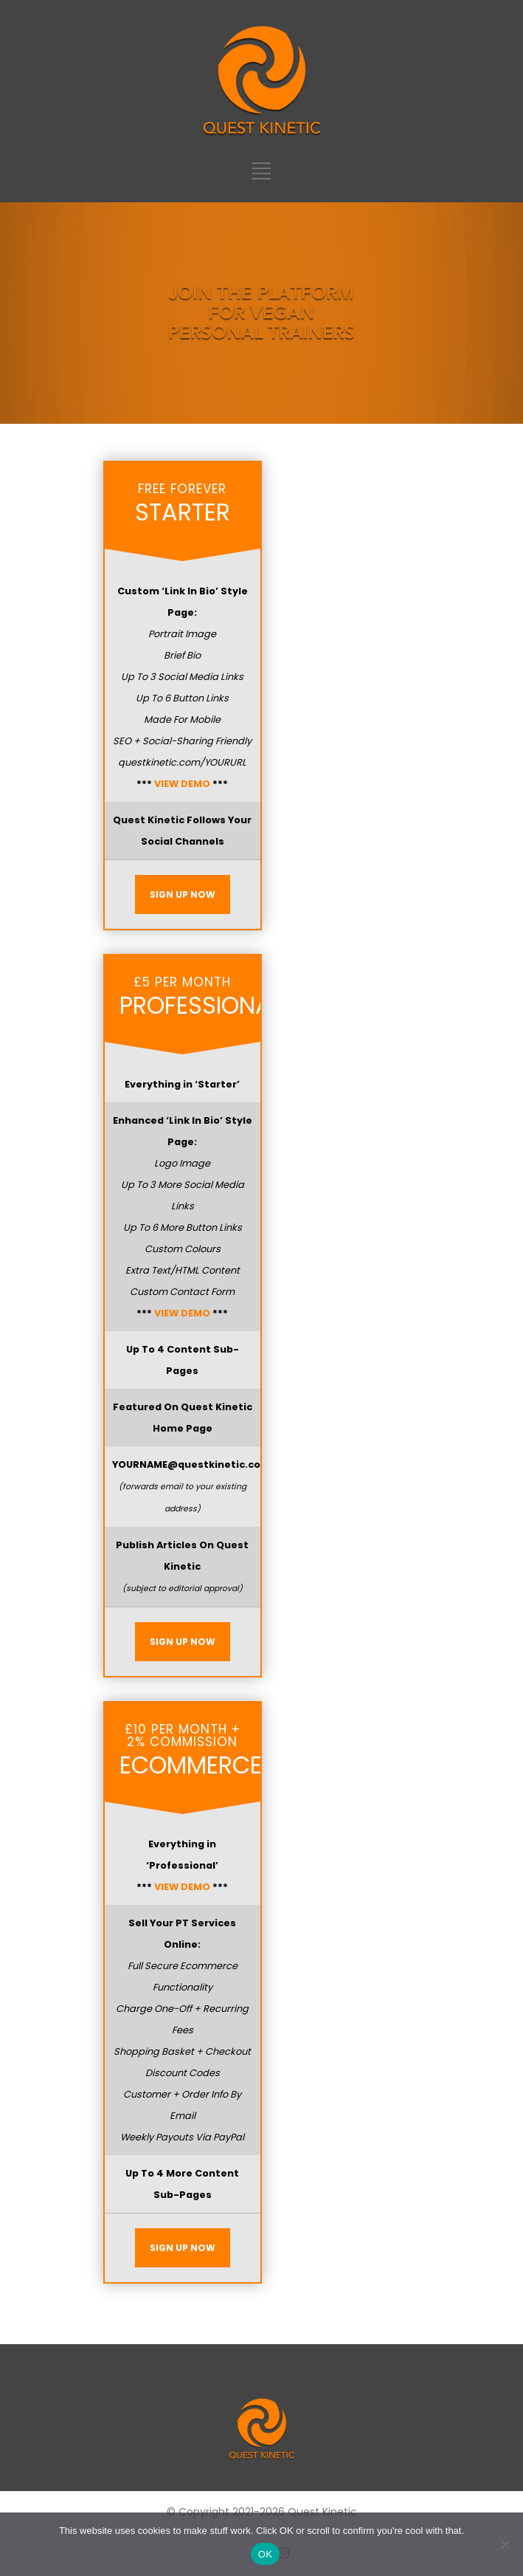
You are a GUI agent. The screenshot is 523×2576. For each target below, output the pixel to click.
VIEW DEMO (182, 783)
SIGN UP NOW (182, 894)
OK (265, 2554)
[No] (504, 2544)
